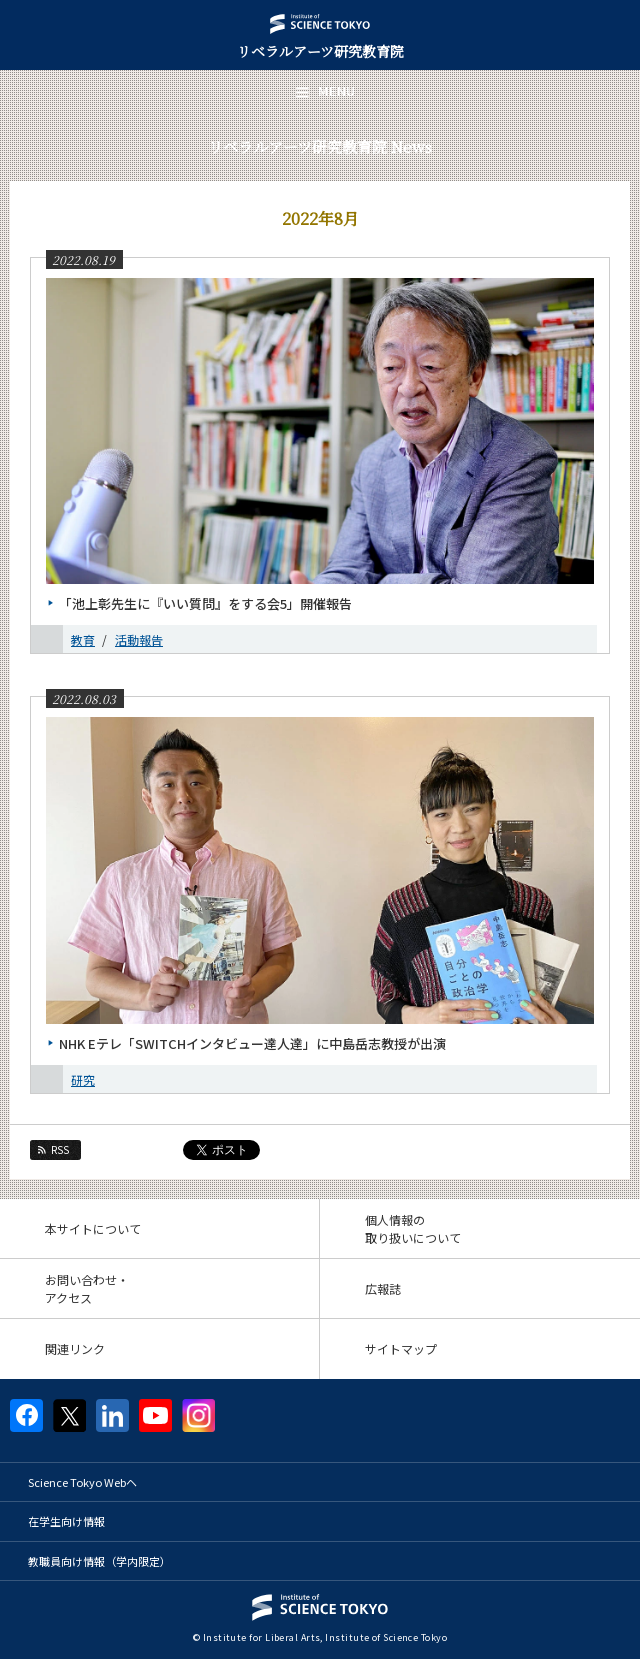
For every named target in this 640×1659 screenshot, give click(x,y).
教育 (83, 639)
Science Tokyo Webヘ (82, 1482)
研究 (83, 1079)
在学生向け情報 (66, 1521)
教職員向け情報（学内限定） (99, 1561)
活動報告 (139, 639)
